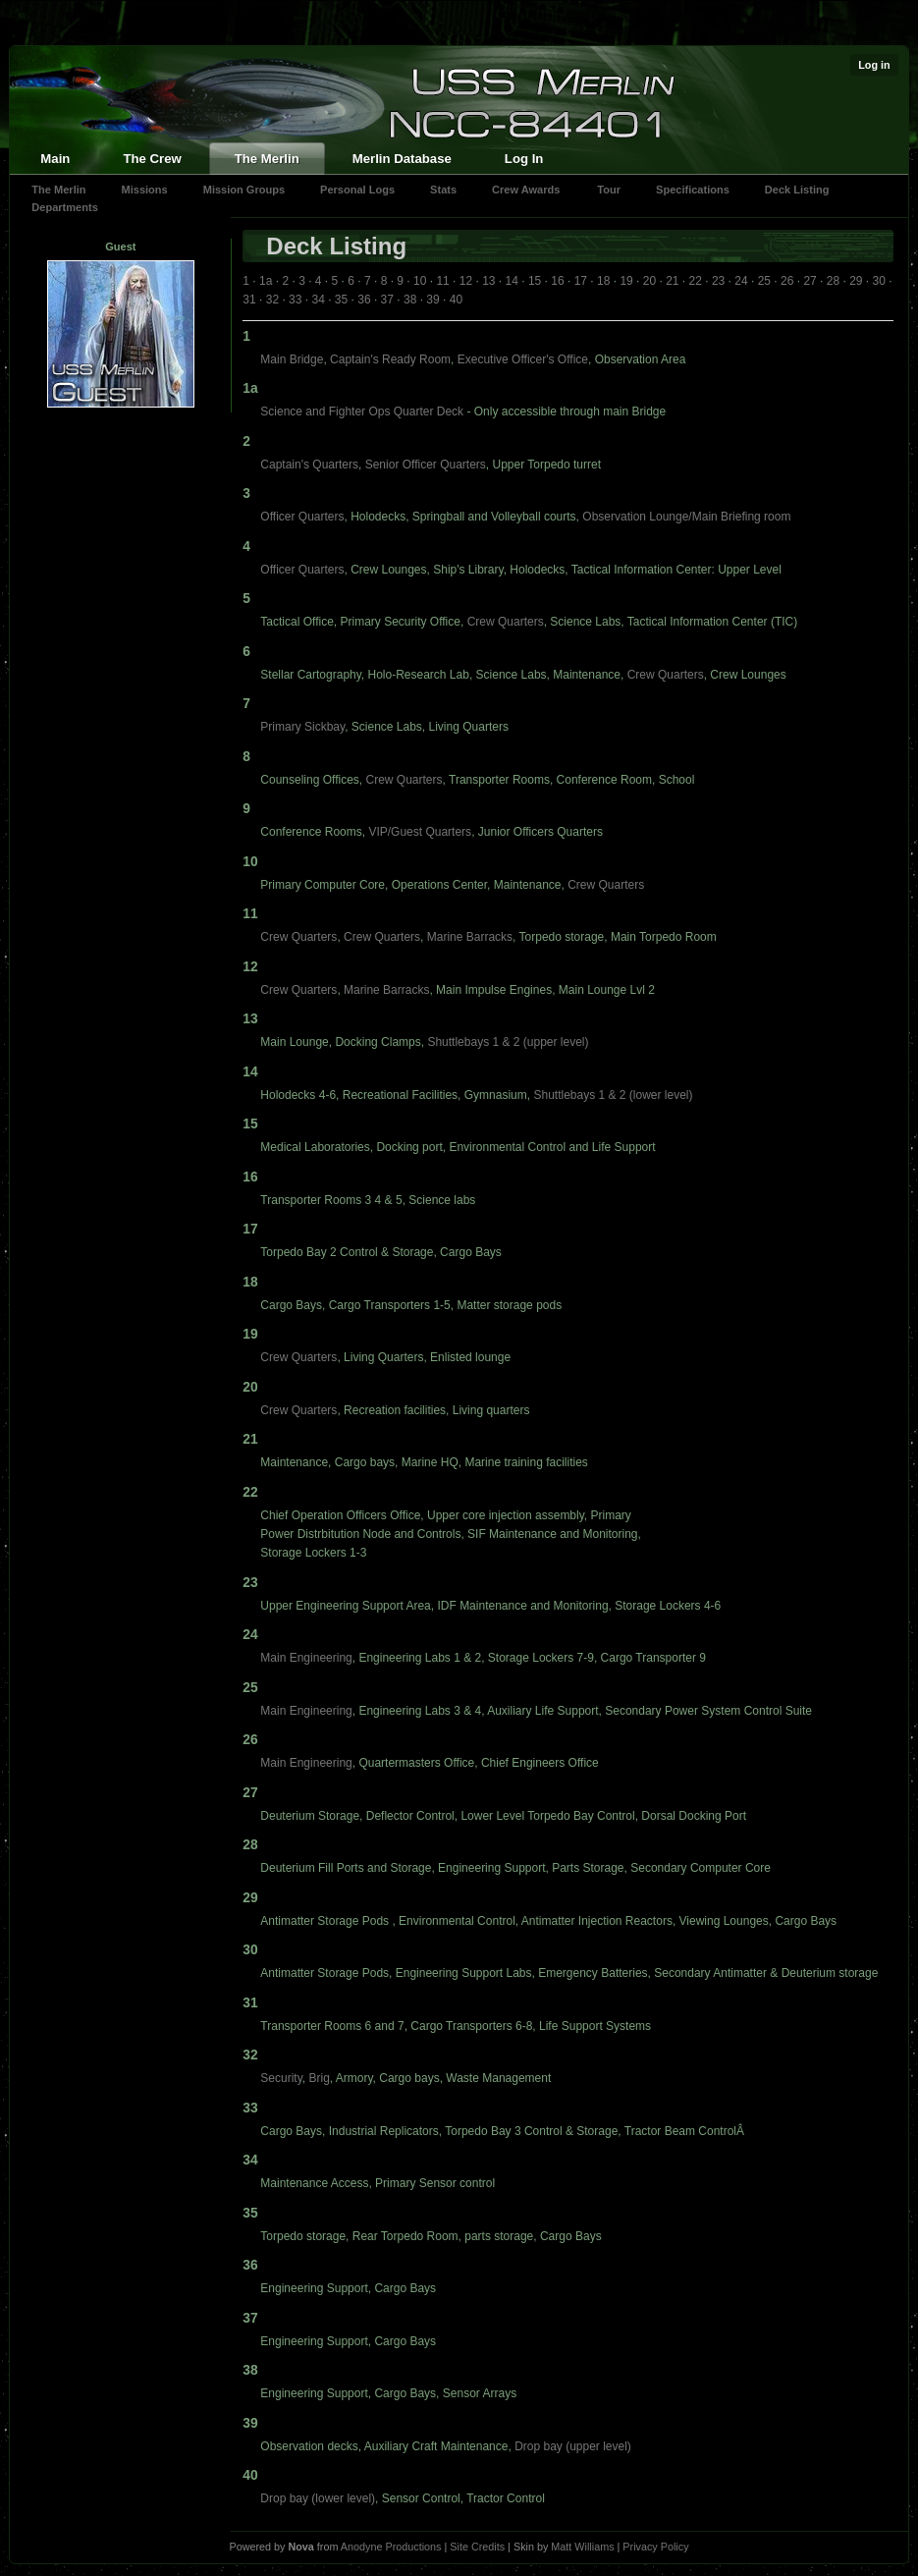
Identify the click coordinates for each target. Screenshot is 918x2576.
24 (740, 281)
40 (456, 299)
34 (317, 299)
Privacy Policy (655, 2546)
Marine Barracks (470, 937)
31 (249, 299)
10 (419, 281)
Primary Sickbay (302, 727)
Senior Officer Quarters (425, 464)
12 (465, 281)
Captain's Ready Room (390, 359)
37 (387, 299)
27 (809, 281)
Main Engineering (305, 1658)
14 (512, 281)
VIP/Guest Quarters (419, 832)
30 (879, 281)
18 (603, 281)
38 (410, 299)
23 (718, 281)
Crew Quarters (505, 622)
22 (695, 281)
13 (488, 281)
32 (272, 299)
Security (280, 2078)
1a (265, 281)
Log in (874, 65)
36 (363, 299)
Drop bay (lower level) (317, 2498)
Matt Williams (582, 2546)
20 (649, 281)
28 (833, 281)
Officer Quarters (302, 516)
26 (787, 281)
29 (855, 281)
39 (432, 299)
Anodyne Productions (391, 2546)
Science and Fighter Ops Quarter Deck (361, 411)
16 (557, 281)
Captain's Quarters (309, 464)
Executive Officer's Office (523, 359)
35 (341, 299)
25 (764, 281)
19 (626, 281)
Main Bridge (291, 359)
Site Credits (477, 2546)
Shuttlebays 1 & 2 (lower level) (612, 1095)
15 (534, 281)
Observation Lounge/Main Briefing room (686, 516)
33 (295, 299)
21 (672, 281)
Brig (318, 2078)
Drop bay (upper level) (572, 2446)
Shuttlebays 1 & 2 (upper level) (507, 1042)
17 (580, 281)
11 (442, 281)
